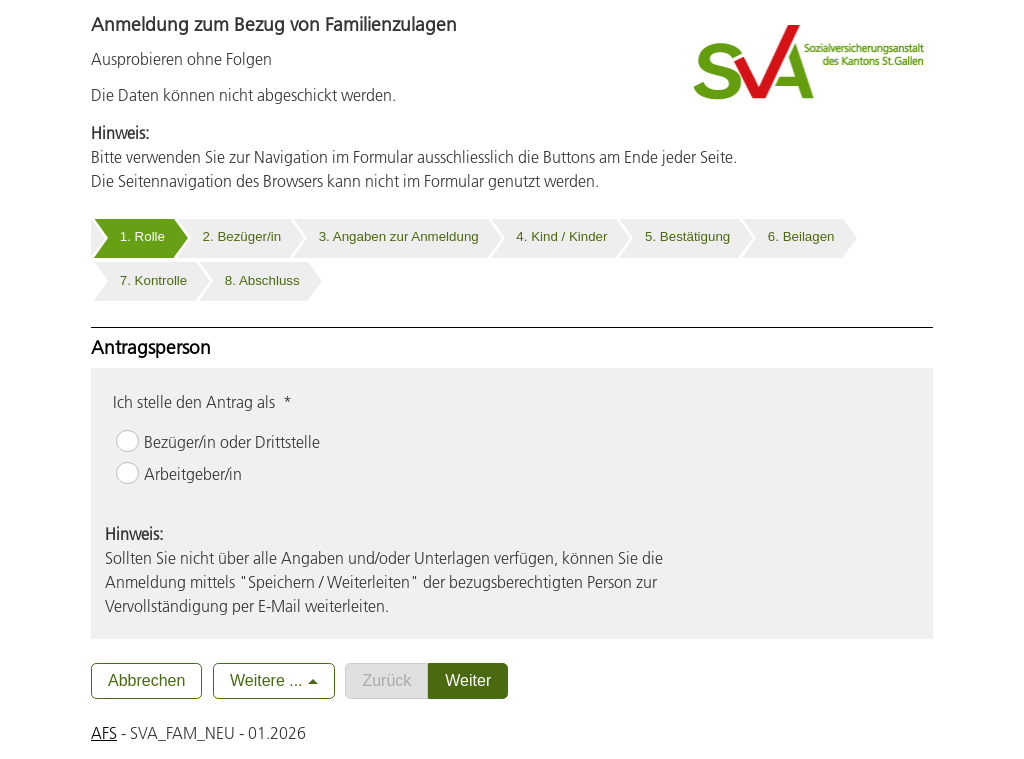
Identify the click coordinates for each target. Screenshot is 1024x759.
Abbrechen (146, 680)
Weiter (468, 680)
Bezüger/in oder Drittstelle (232, 442)
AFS (104, 733)
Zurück (386, 680)
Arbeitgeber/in (193, 474)
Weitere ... (266, 680)
